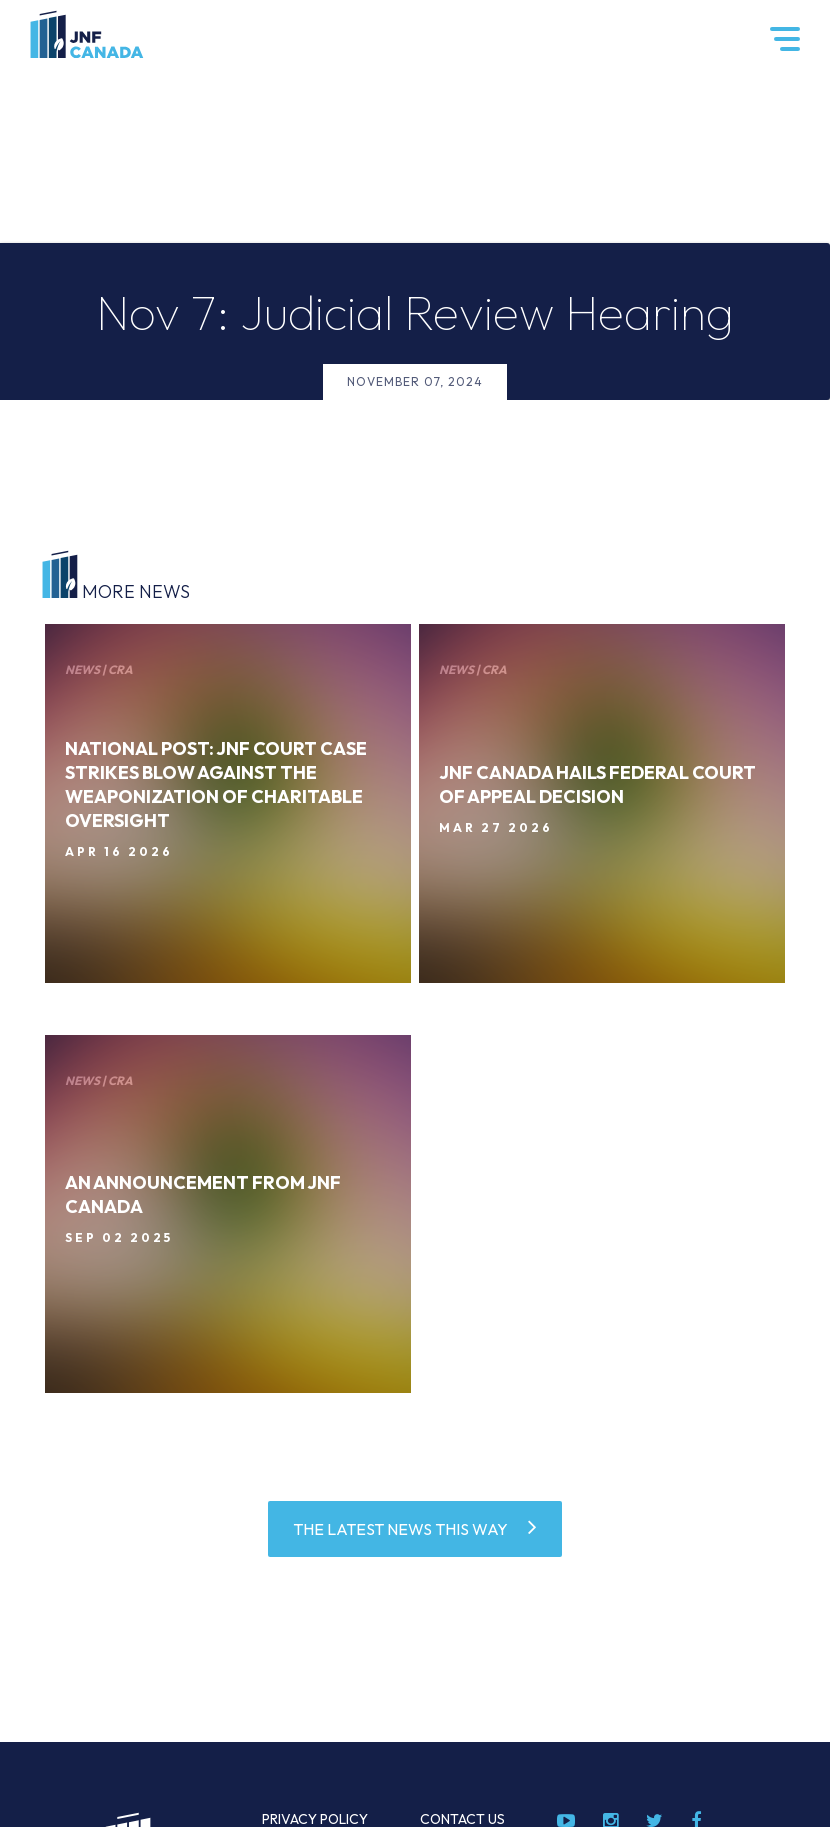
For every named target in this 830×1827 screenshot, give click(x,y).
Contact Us (462, 1819)
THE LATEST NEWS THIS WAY (400, 1529)
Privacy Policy (315, 1819)
